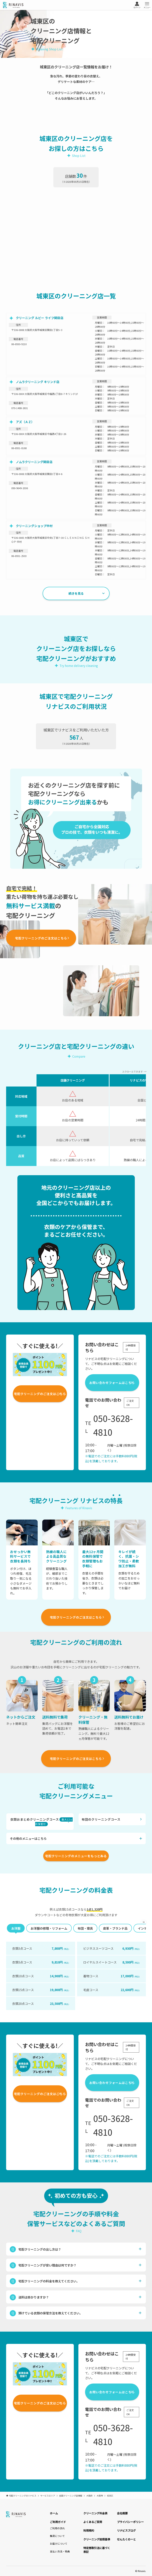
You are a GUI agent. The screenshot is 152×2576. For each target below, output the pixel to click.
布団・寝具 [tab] (85, 1928)
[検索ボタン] (137, 5)
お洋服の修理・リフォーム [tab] (49, 1928)
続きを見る (76, 593)
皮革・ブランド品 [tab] (115, 1928)
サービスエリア (47, 2495)
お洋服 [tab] (15, 1928)
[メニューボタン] (147, 5)
